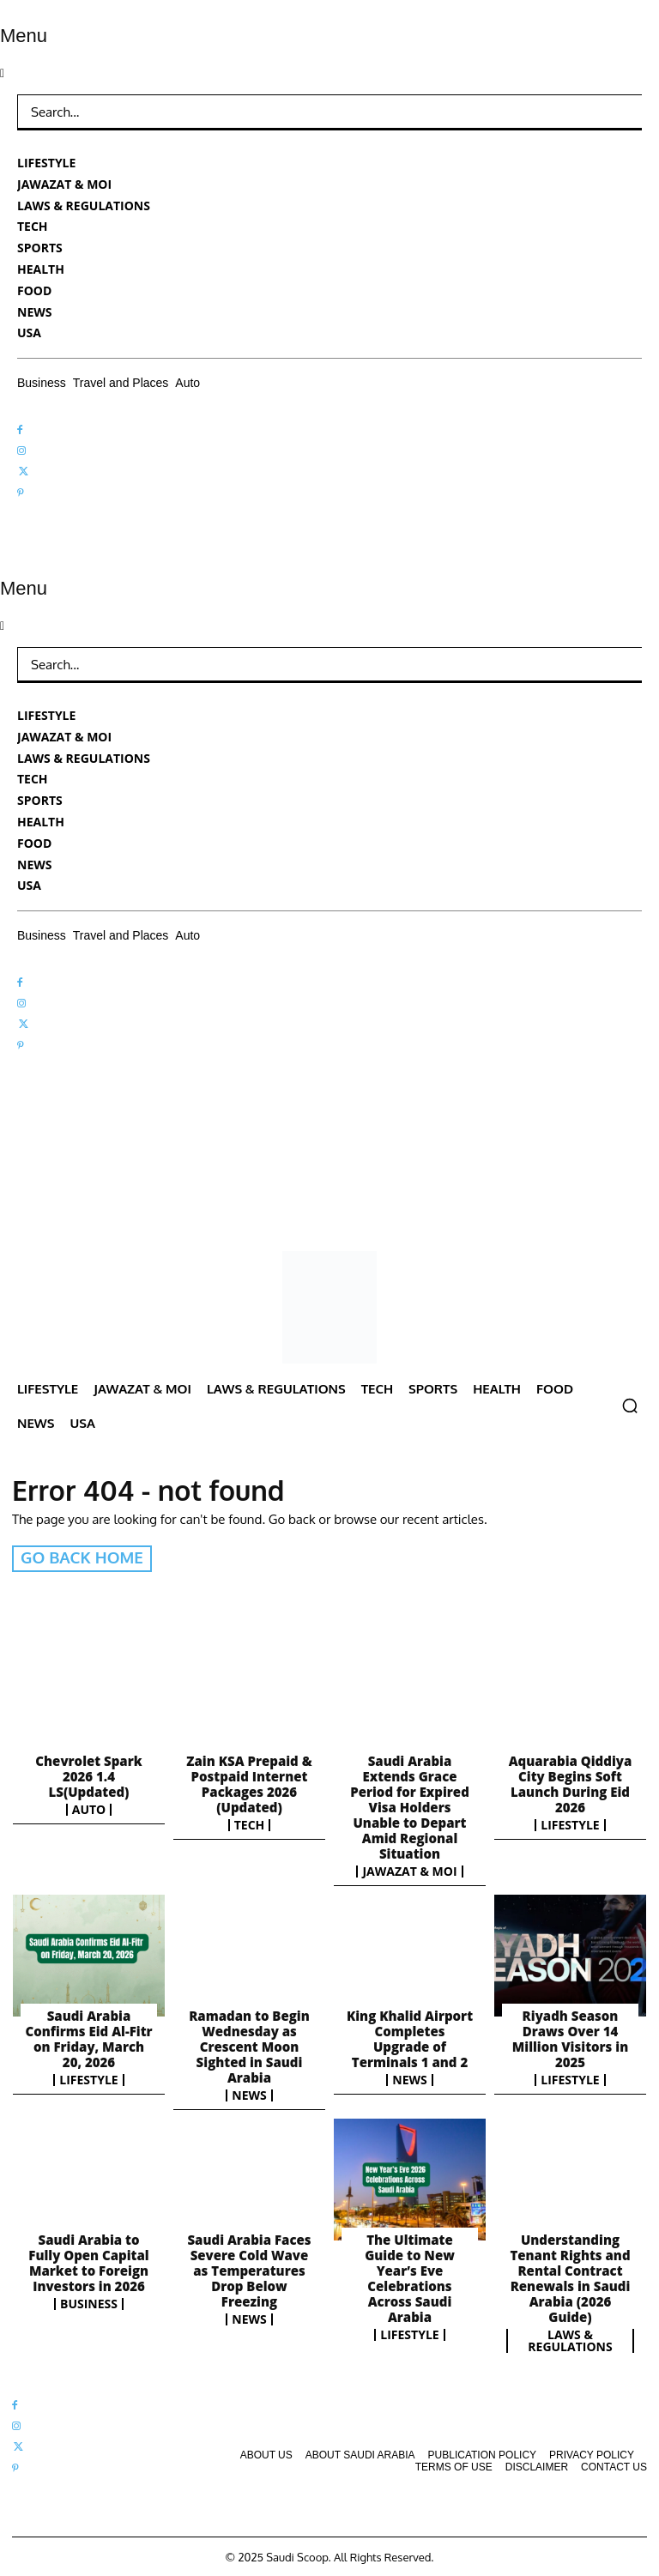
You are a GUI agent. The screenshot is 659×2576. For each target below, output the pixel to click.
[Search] (616, 112)
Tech (249, 1823)
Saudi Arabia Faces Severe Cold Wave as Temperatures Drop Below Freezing (249, 2267)
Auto (89, 1808)
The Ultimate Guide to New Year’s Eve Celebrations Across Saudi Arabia (410, 2275)
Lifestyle (570, 1823)
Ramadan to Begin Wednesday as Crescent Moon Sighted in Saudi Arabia (249, 2044)
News (249, 2094)
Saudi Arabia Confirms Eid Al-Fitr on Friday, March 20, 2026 (88, 2037)
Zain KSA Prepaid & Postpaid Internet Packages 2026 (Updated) (248, 1782)
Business (89, 2301)
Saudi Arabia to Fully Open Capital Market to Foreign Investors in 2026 (88, 2260)
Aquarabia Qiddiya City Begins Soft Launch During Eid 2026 (570, 1782)
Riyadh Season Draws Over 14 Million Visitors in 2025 (570, 2037)
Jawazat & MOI (409, 1870)
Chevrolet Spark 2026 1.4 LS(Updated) (88, 1775)
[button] (630, 1405)
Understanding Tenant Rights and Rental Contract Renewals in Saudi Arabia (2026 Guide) (570, 2275)
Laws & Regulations (570, 2338)
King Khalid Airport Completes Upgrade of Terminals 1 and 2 (410, 2037)
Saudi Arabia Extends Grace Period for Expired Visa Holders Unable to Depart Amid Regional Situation (409, 1805)
